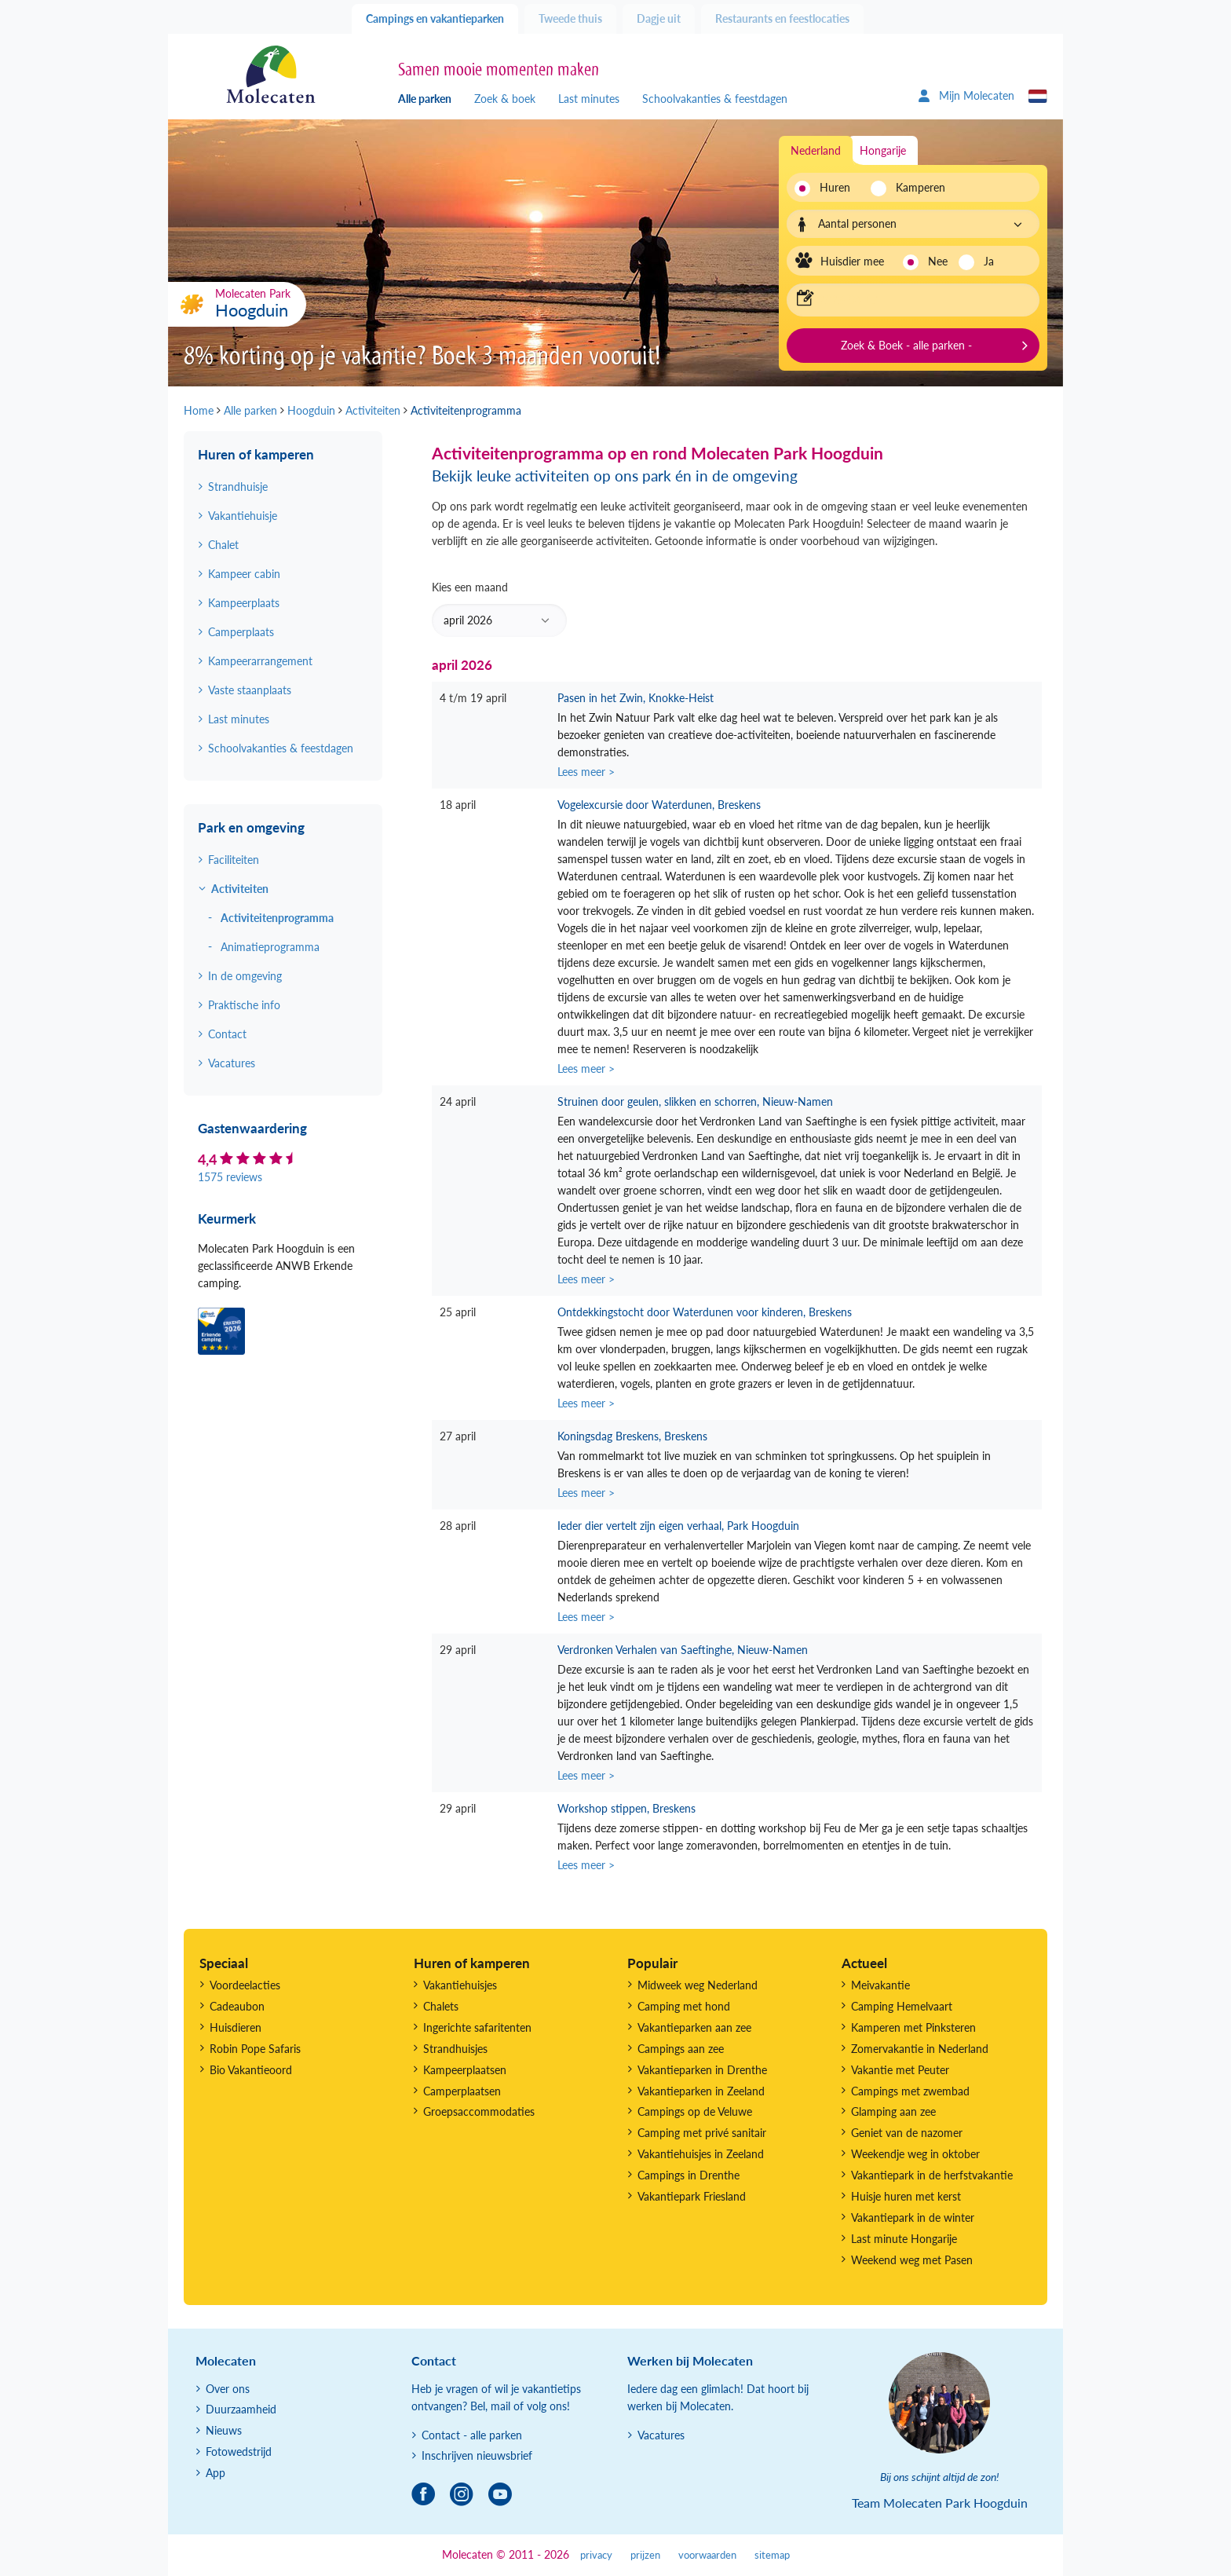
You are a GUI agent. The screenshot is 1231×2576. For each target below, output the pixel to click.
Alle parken (424, 98)
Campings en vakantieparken (435, 18)
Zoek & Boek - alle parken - (906, 345)
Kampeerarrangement (260, 661)
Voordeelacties (245, 1985)
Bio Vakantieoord (251, 2070)
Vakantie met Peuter (900, 2070)
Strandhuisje (238, 486)
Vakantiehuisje (242, 515)
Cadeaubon (237, 2006)
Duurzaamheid (241, 2409)
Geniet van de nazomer (907, 2132)
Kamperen (916, 187)
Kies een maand (499, 608)
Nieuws (224, 2430)
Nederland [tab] (816, 150)
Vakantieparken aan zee (694, 2027)
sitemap (772, 2555)
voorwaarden (707, 2555)
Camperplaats (241, 632)
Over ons (228, 2388)
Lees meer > (586, 771)
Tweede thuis (570, 18)
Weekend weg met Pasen (912, 2260)
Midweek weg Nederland (697, 1985)
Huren (835, 187)
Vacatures (231, 1063)
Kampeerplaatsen (464, 2070)
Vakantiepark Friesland (691, 2196)
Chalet (223, 544)
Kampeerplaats (243, 602)
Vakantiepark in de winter (912, 2217)
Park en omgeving (251, 827)
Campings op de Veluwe (694, 2111)
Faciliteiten (233, 859)
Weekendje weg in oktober (915, 2154)
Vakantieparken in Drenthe (702, 2070)
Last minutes (588, 98)
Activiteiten (239, 888)
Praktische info (244, 1005)
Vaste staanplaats (249, 690)
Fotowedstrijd (239, 2451)
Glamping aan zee (893, 2111)
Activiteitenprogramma (277, 917)
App (215, 2472)
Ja (989, 261)
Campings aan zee (680, 2048)
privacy (596, 2555)
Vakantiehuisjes (460, 1985)
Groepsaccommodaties (479, 2111)
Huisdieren (235, 2027)
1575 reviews (230, 1177)
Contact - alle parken (472, 2435)
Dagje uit (659, 18)
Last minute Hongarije (904, 2238)
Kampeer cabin (244, 573)
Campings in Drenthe (688, 2175)
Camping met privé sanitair (701, 2132)
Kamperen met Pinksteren (913, 2027)
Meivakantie (880, 1985)
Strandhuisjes (455, 2048)
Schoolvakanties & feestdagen (714, 98)
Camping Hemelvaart (901, 2006)
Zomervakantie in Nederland (919, 2048)
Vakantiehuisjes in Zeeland (700, 2154)
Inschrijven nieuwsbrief (477, 2455)
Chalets (440, 2006)
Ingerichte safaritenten (477, 2027)
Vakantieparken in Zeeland (701, 2091)
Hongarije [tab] (883, 150)
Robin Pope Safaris (255, 2048)
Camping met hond (683, 2006)
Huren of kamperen (256, 454)
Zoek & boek (504, 98)
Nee (938, 261)
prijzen (645, 2555)
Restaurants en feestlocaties (782, 18)
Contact (227, 1034)
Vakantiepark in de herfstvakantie (932, 2175)
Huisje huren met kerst (906, 2196)
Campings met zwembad (910, 2091)
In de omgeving (245, 975)
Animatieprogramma (270, 946)
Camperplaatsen (462, 2091)
